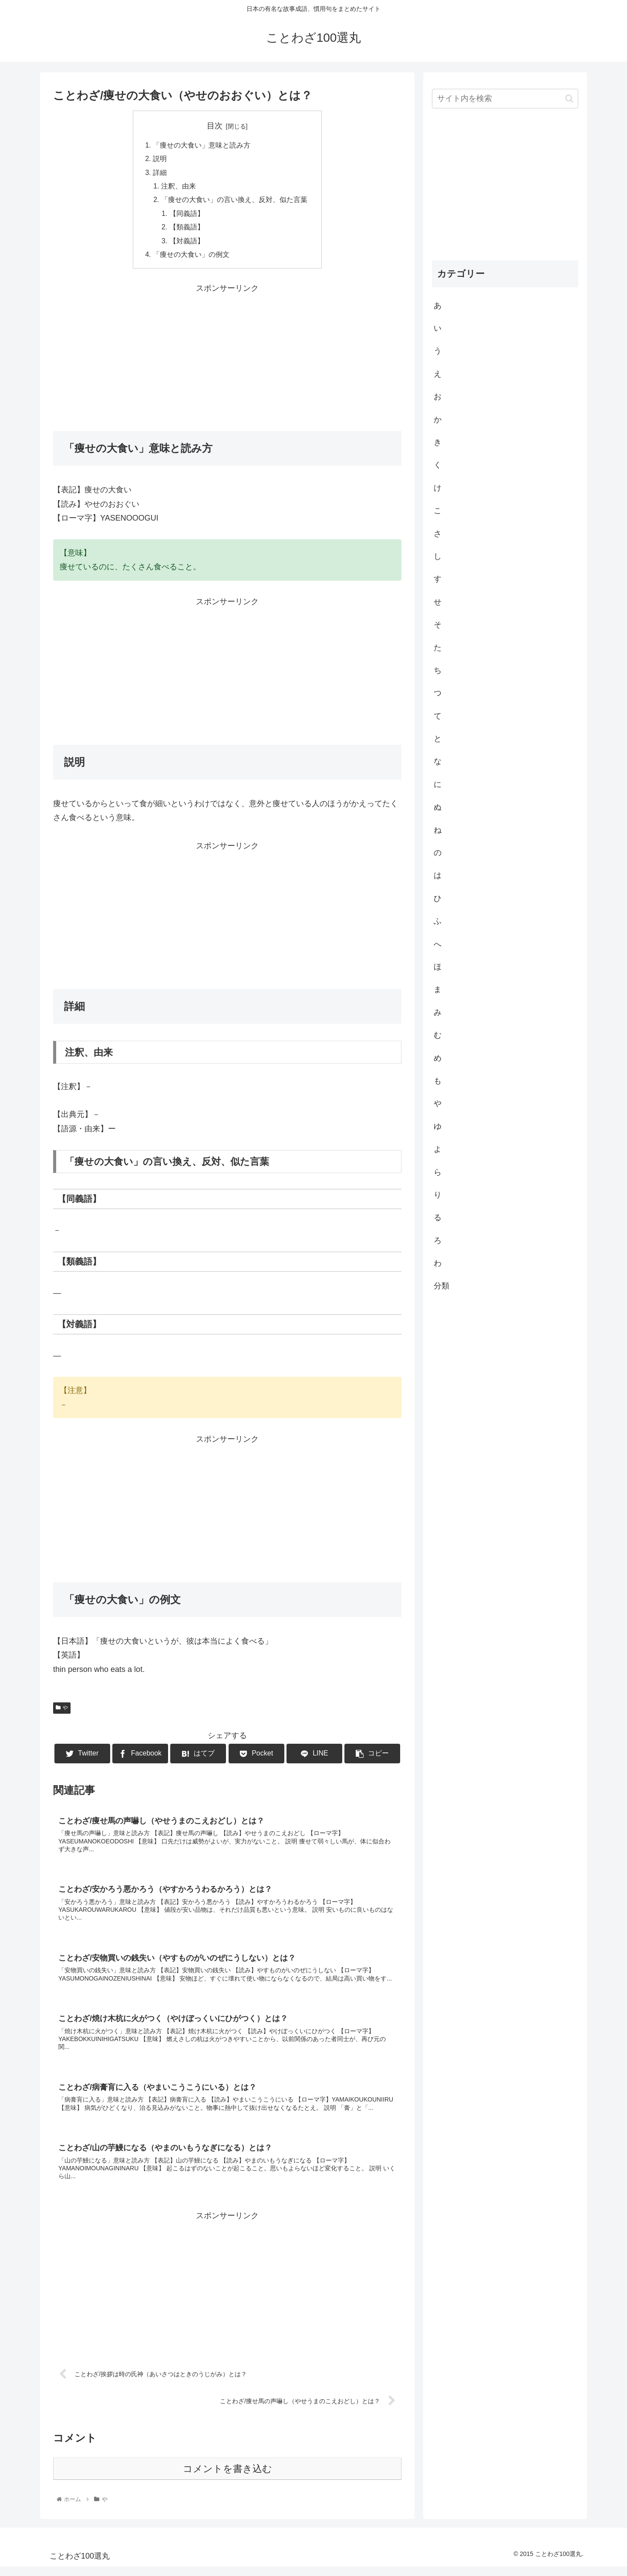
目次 (214, 125)
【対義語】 (187, 244)
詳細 (160, 174)
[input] (505, 98)
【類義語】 (187, 230)
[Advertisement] (227, 360)
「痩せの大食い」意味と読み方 (201, 145)
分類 (441, 1285)
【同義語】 (187, 216)
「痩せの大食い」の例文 (191, 258)
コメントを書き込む (227, 2478)
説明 (160, 159)
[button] (569, 99)
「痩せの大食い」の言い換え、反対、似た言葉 (234, 202)
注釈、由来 (178, 188)
